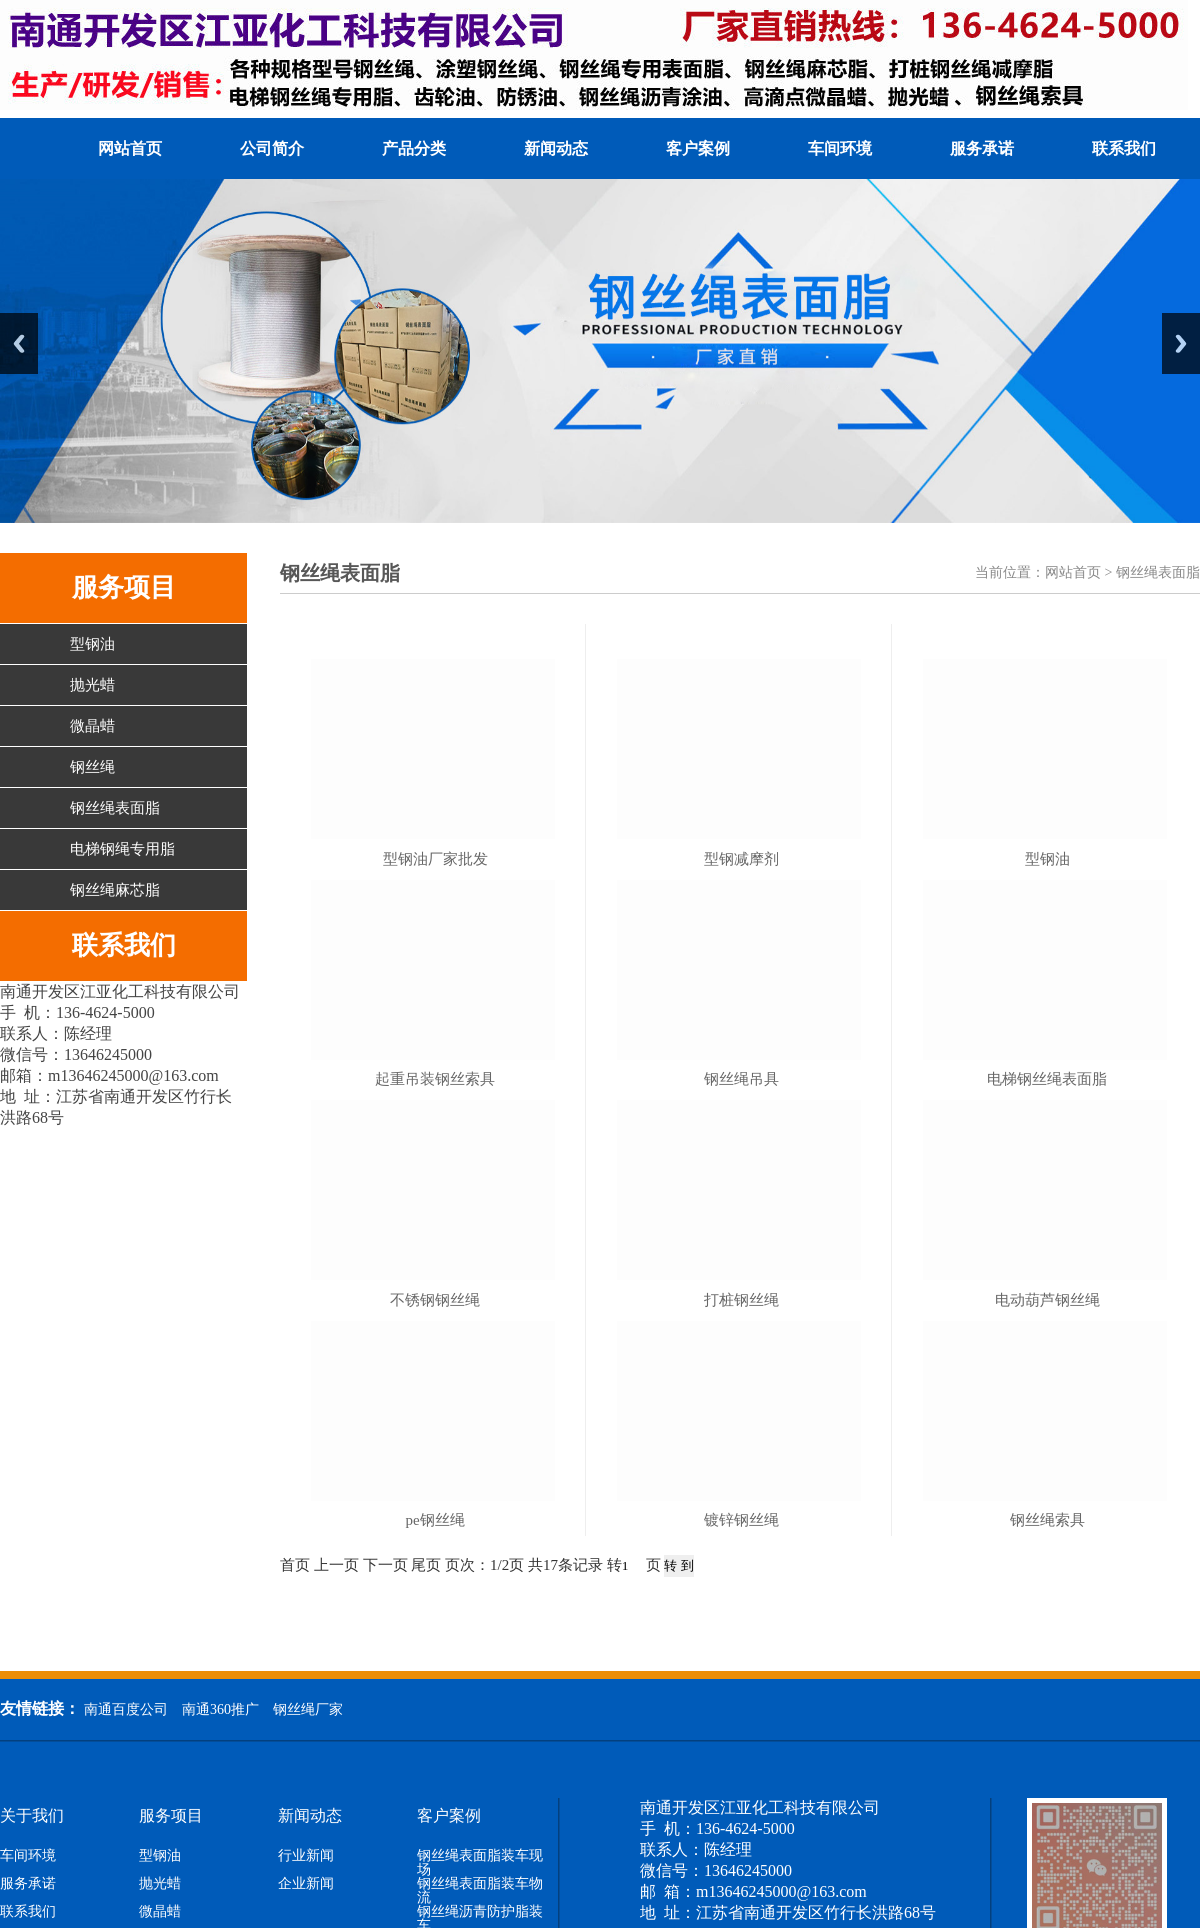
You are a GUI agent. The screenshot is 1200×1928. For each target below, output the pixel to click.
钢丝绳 (92, 767)
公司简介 (272, 148)
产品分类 (414, 148)
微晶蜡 (92, 726)
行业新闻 (306, 1856)
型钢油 (92, 644)
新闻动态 (556, 148)
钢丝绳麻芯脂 (115, 890)
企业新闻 (306, 1884)
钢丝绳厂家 (308, 1709)
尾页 (426, 1565)
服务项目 (171, 1816)
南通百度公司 (126, 1709)
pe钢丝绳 (434, 1520)
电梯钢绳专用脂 (122, 849)
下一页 (385, 1565)
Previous (19, 343)
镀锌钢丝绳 (741, 1520)
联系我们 (1124, 148)
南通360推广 (220, 1709)
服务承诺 (982, 148)
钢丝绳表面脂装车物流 (480, 1891)
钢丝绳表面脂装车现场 (480, 1863)
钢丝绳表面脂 (115, 808)
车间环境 (840, 148)
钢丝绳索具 (1047, 1520)
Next (1181, 343)
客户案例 (698, 148)
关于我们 (32, 1816)
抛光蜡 (92, 685)
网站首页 (130, 148)
